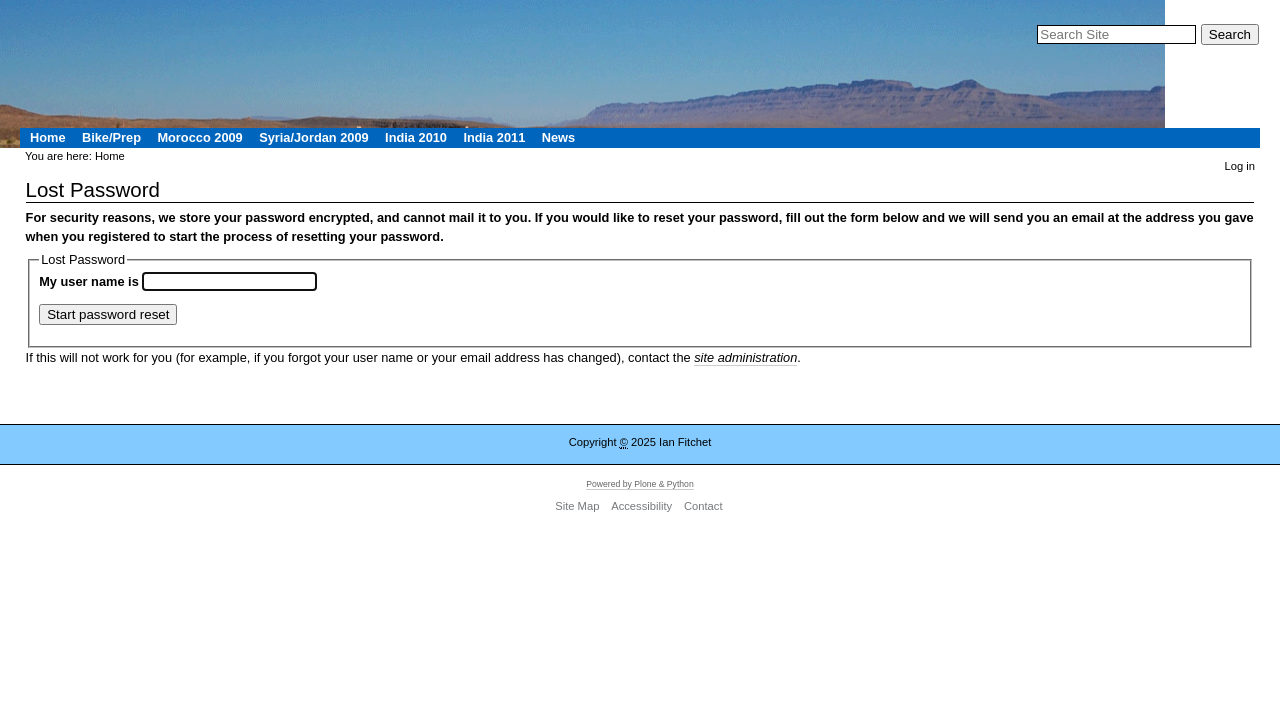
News (558, 137)
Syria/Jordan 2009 (314, 137)
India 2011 (494, 137)
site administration (745, 357)
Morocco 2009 (199, 137)
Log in (1240, 166)
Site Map (577, 507)
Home (48, 137)
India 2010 (416, 137)
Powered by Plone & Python (639, 484)
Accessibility (641, 507)
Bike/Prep (111, 137)
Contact (703, 507)
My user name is (90, 281)
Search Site (1036, 23)
